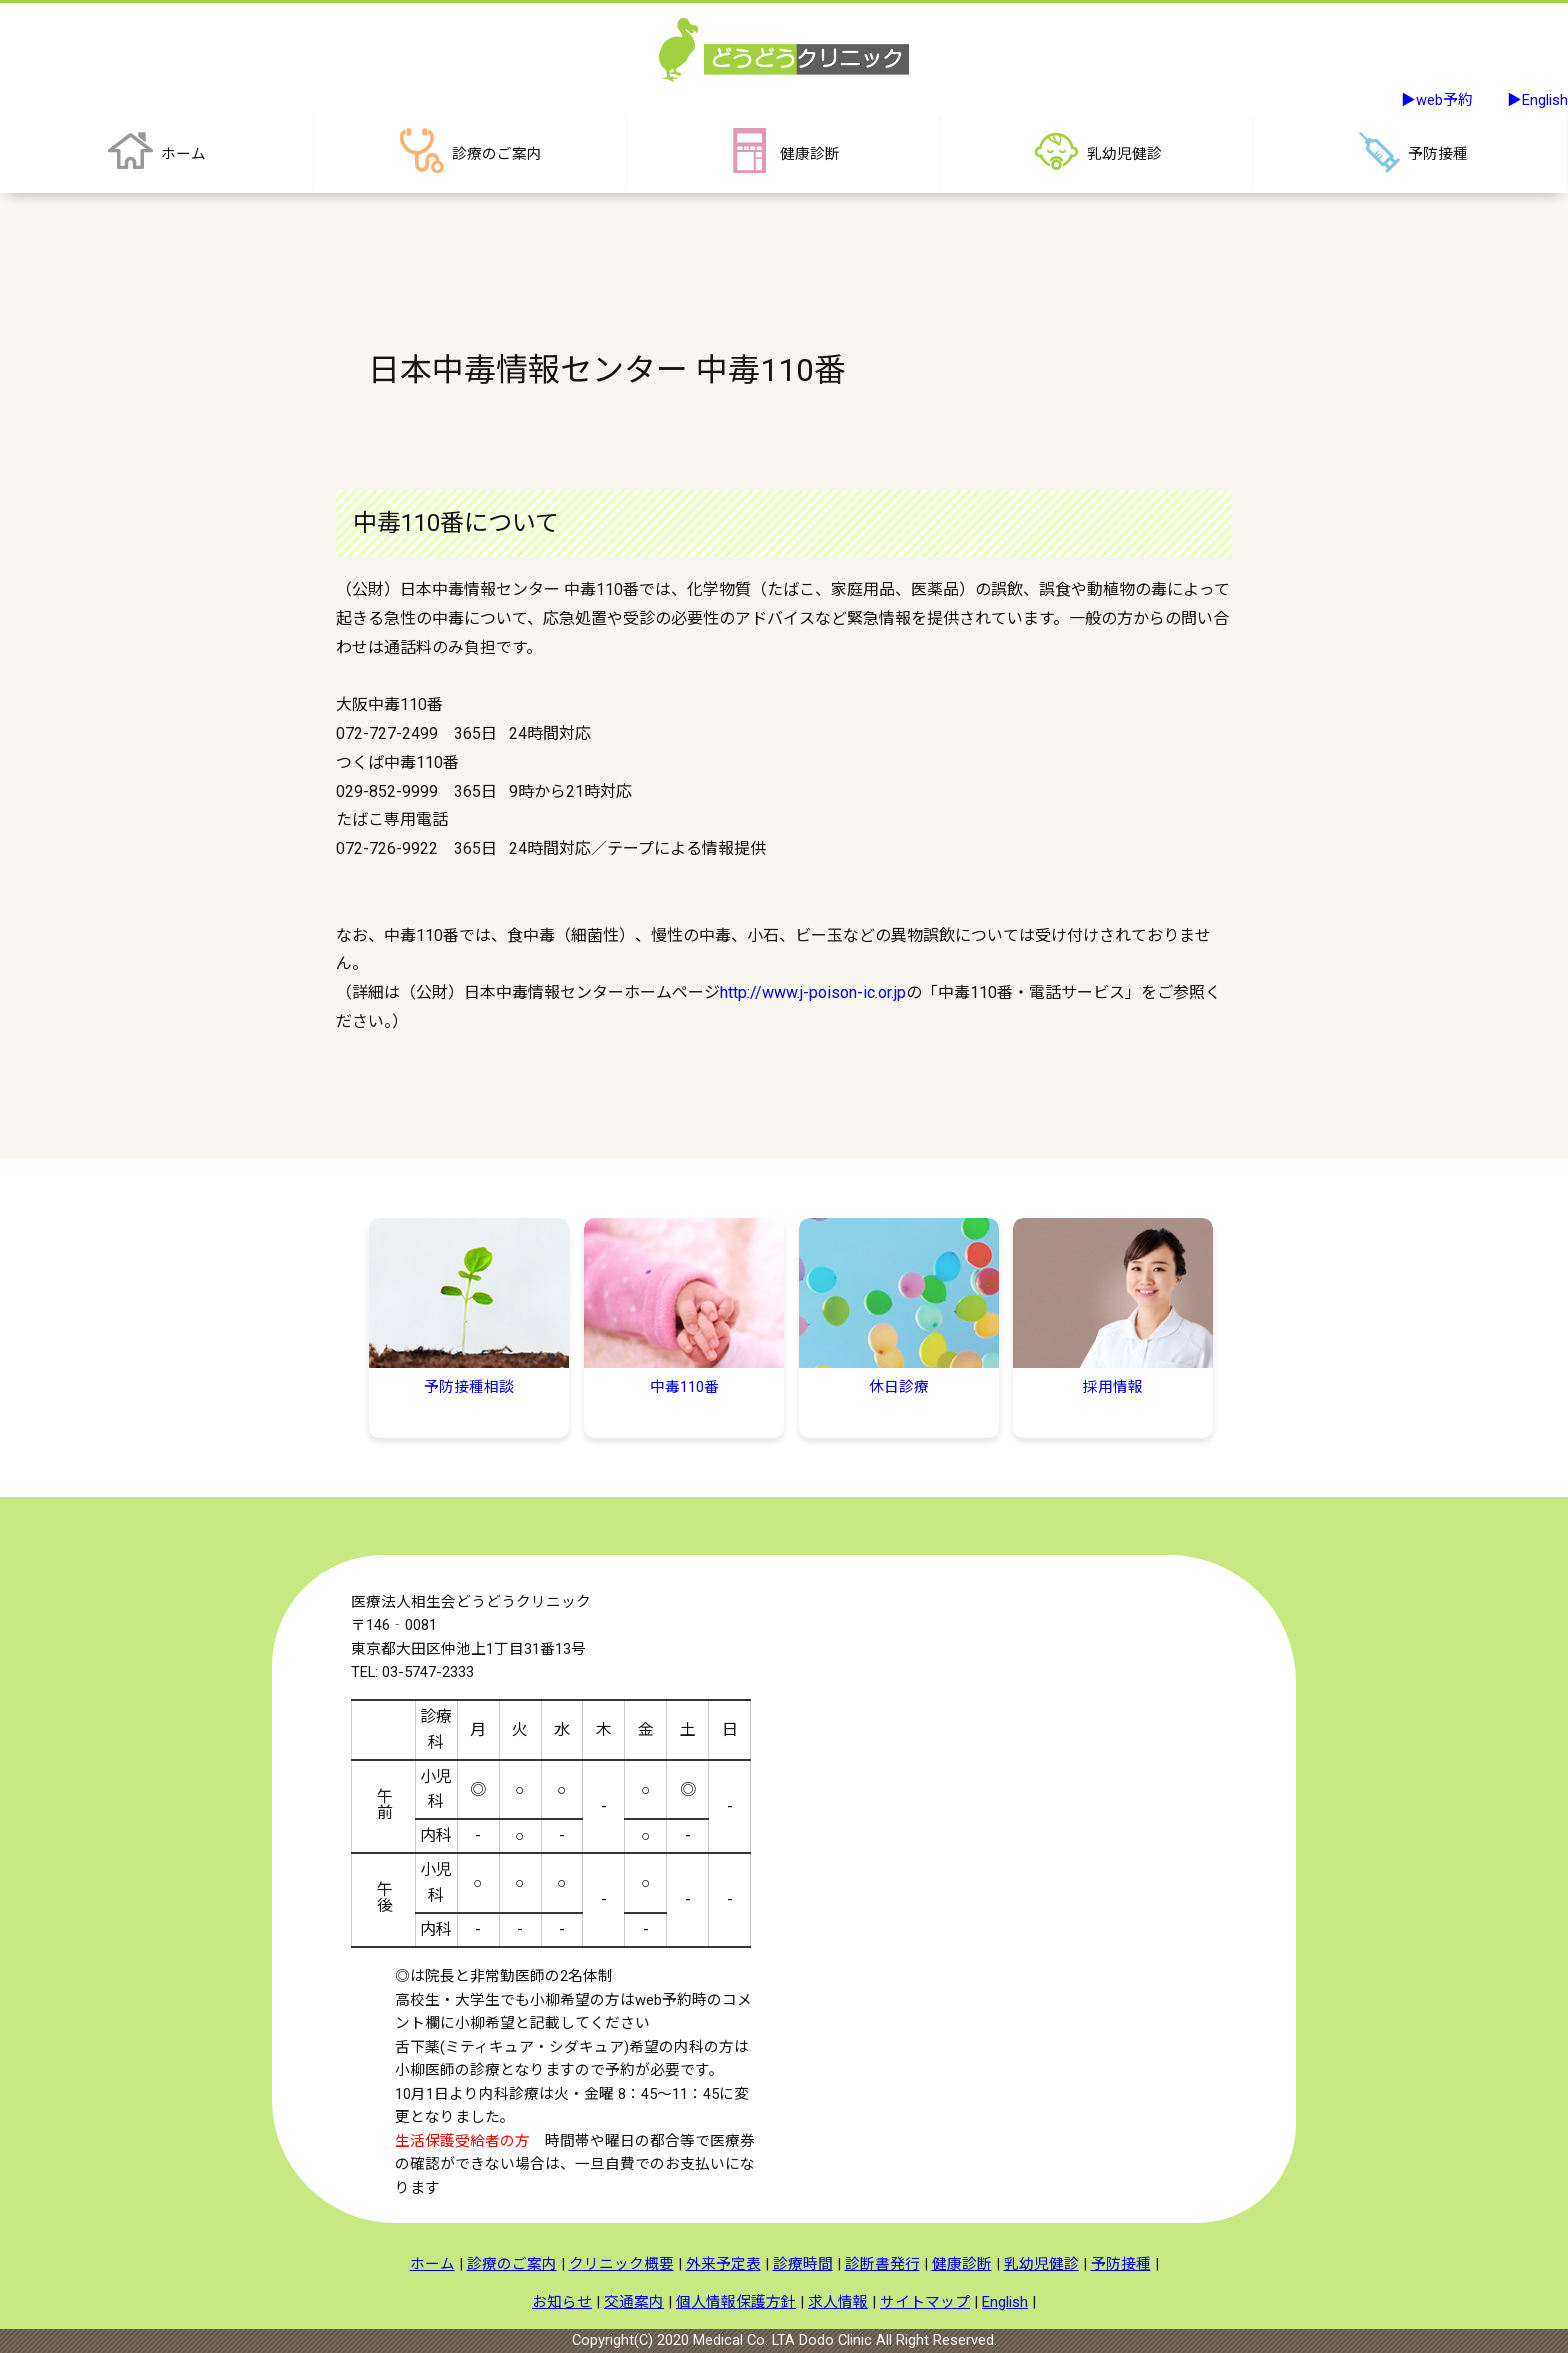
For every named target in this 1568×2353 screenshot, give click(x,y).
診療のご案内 (512, 2264)
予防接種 (1121, 2264)
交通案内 (634, 2302)
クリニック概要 (621, 2264)
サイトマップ (925, 2302)
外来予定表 (723, 2264)
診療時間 (803, 2264)
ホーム (432, 2264)
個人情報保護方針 (736, 2302)
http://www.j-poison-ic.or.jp (813, 992)
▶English (1537, 100)
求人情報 (838, 2302)
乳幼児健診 (1041, 2264)
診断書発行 (882, 2264)
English (1005, 2302)
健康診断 (962, 2264)
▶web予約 (1437, 100)
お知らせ (562, 2302)
